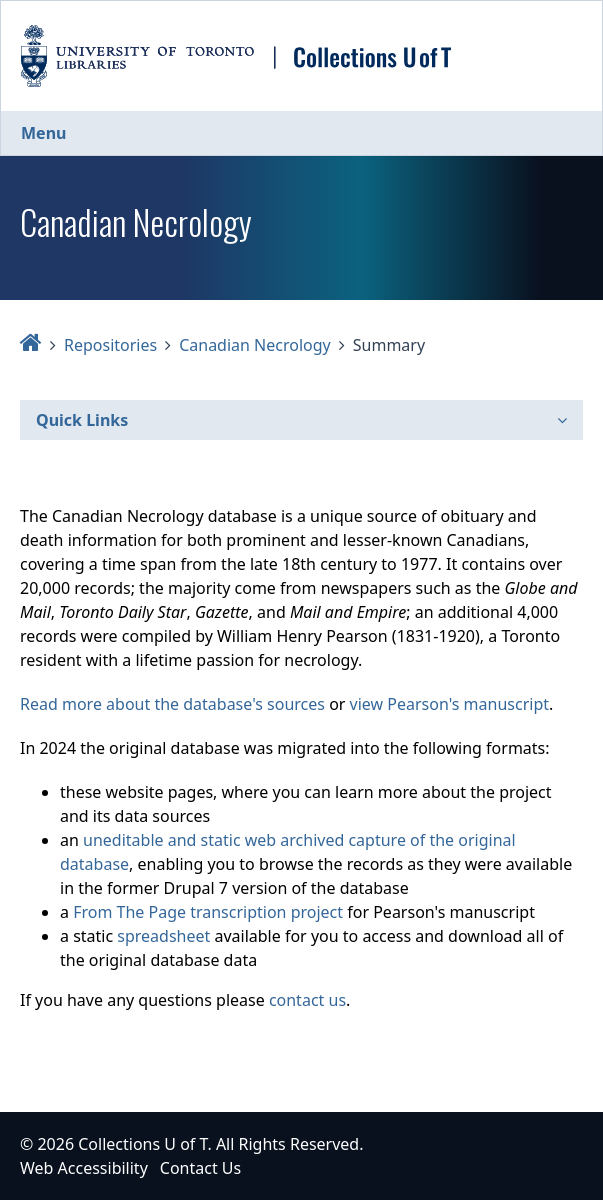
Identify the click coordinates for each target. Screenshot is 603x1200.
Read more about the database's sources (172, 704)
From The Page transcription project (208, 912)
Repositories (110, 345)
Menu (43, 133)
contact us (307, 1000)
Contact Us (200, 1168)
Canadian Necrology (255, 345)
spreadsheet (163, 936)
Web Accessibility (84, 1168)
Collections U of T (142, 1144)
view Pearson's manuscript (449, 704)
